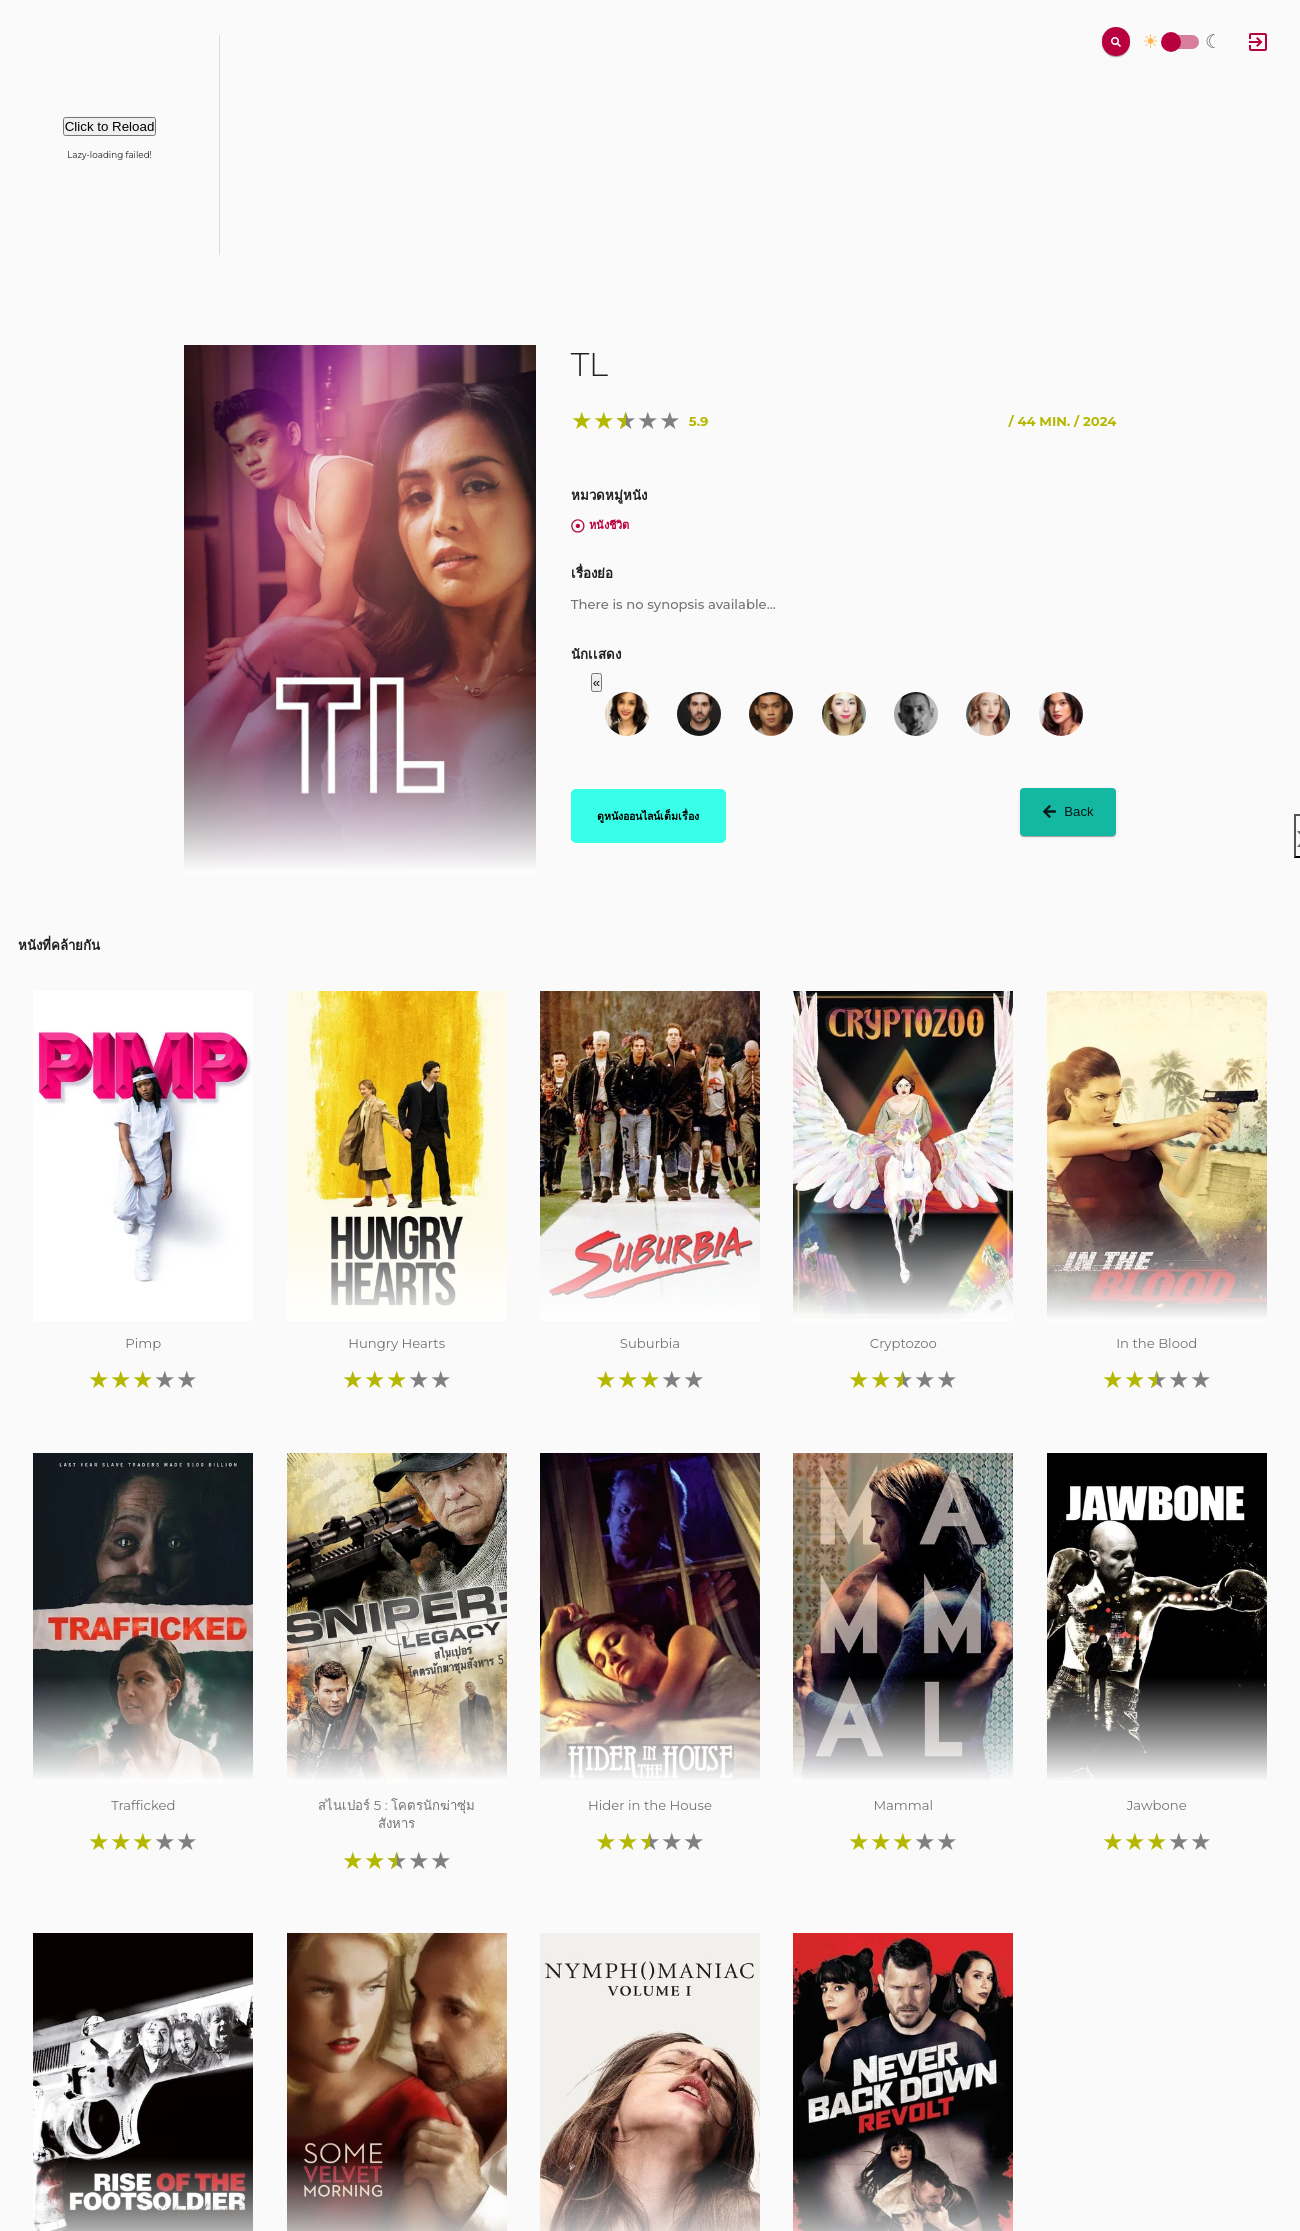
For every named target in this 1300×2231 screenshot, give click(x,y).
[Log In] (1258, 42)
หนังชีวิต (600, 525)
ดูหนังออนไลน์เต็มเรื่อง (648, 816)
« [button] (596, 682)
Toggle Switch (1171, 42)
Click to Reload (110, 126)
